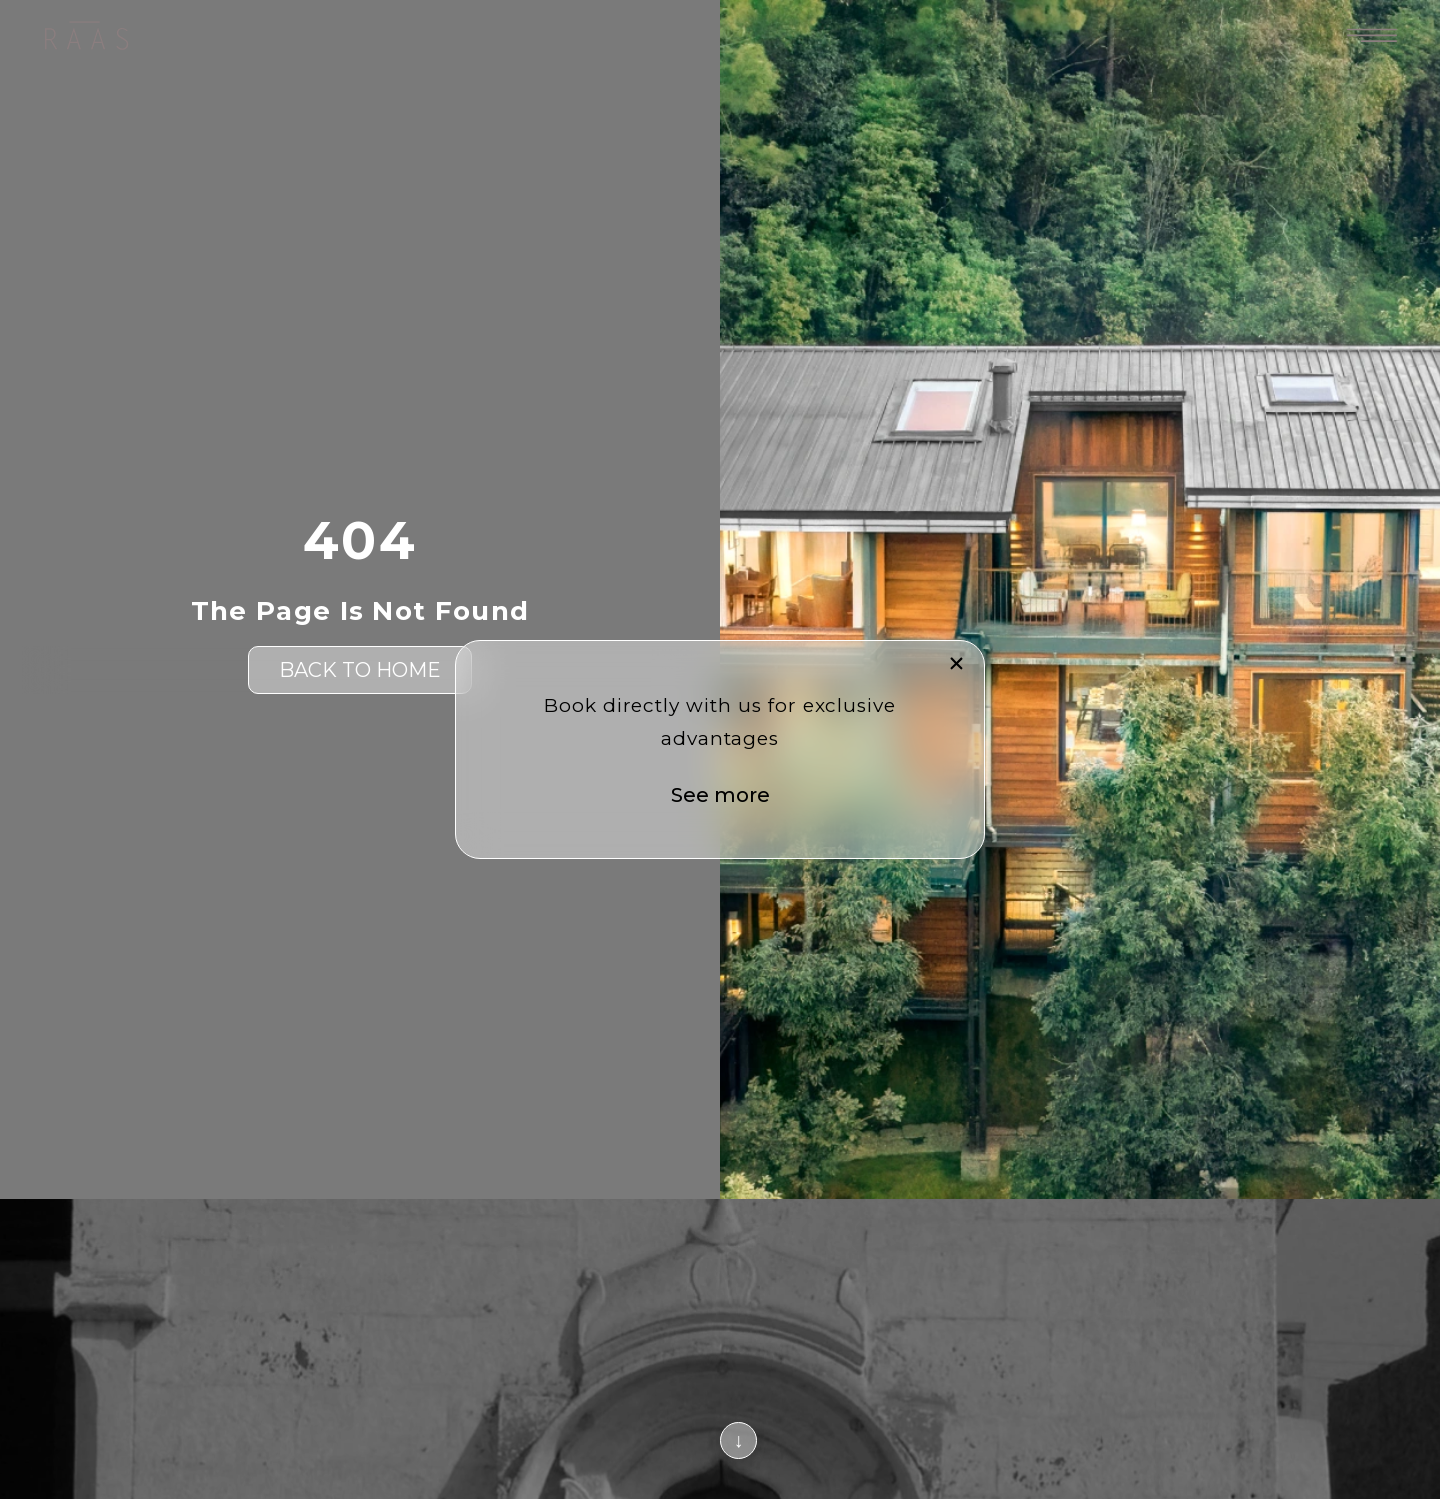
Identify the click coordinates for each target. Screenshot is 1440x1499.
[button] (956, 663)
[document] (720, 749)
